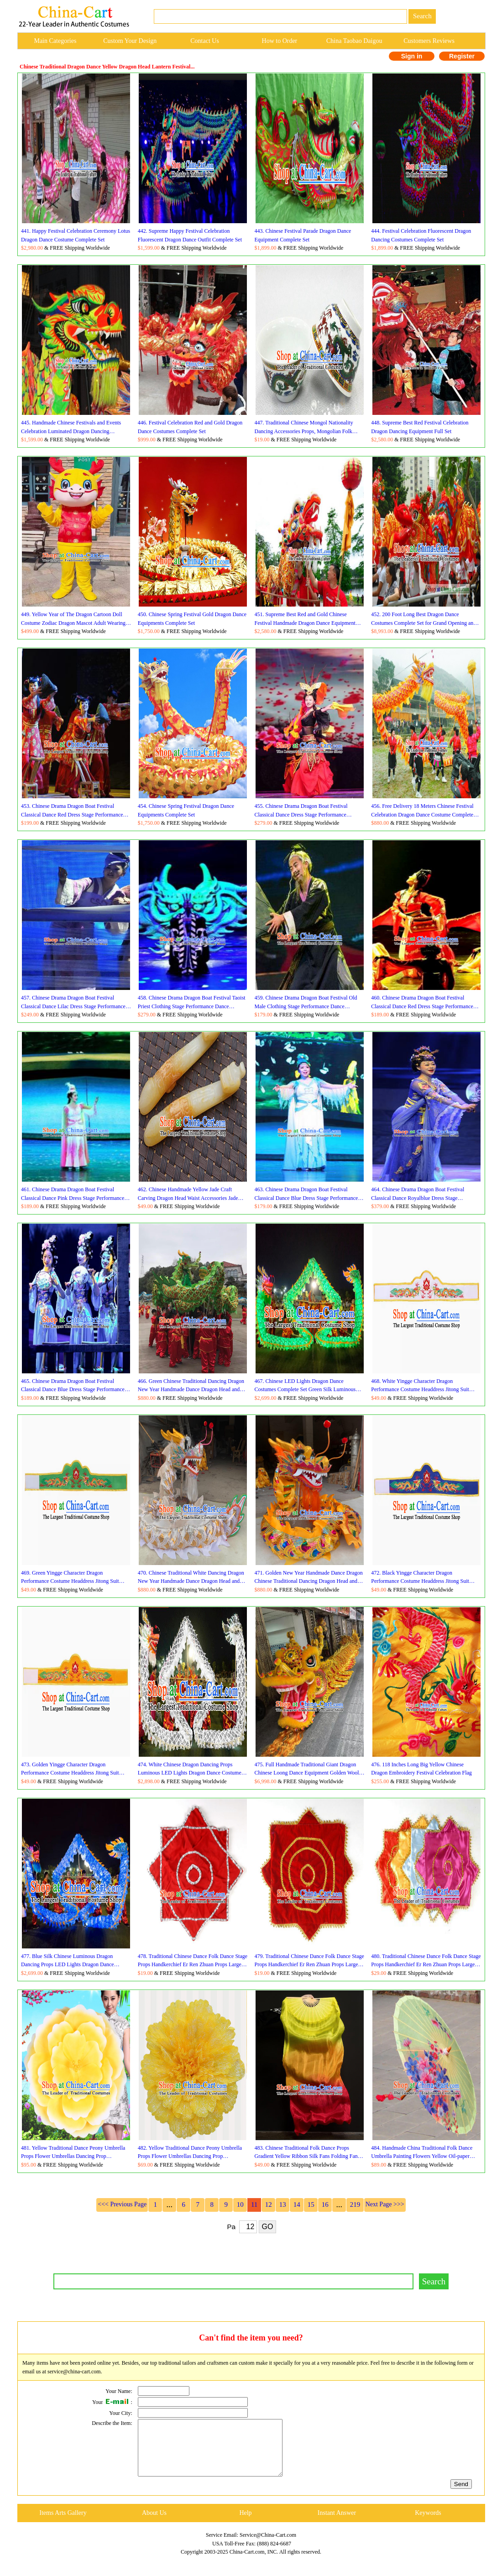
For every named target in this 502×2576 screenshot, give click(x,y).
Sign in (412, 56)
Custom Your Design (130, 40)
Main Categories (55, 40)
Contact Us (204, 40)
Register (462, 56)
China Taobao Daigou (354, 40)
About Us (154, 2523)
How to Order (280, 40)
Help (245, 2523)
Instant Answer (337, 2523)
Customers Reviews (429, 40)
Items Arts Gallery (62, 2523)
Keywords (428, 2523)
